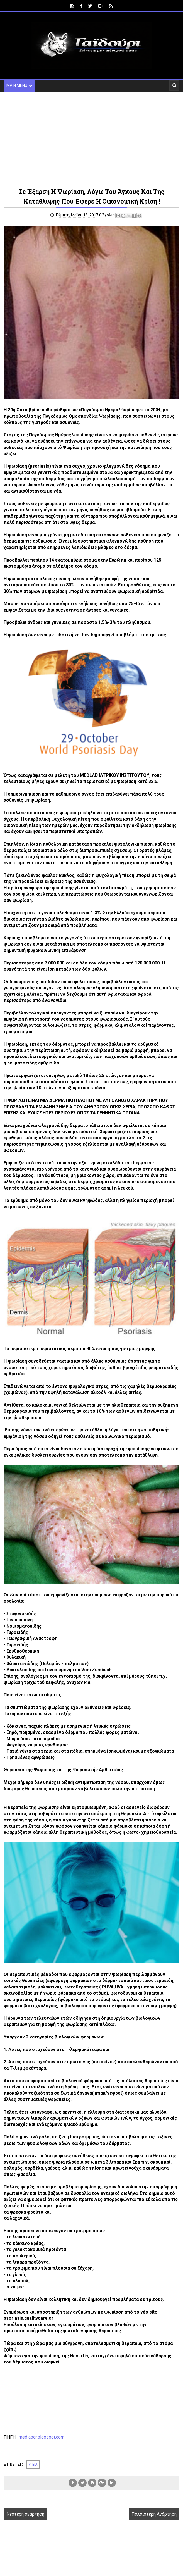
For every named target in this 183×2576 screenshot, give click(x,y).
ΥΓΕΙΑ (33, 2465)
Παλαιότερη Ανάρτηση (154, 2514)
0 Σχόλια (109, 215)
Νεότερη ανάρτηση (25, 2514)
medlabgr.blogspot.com (41, 2437)
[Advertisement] (91, 139)
